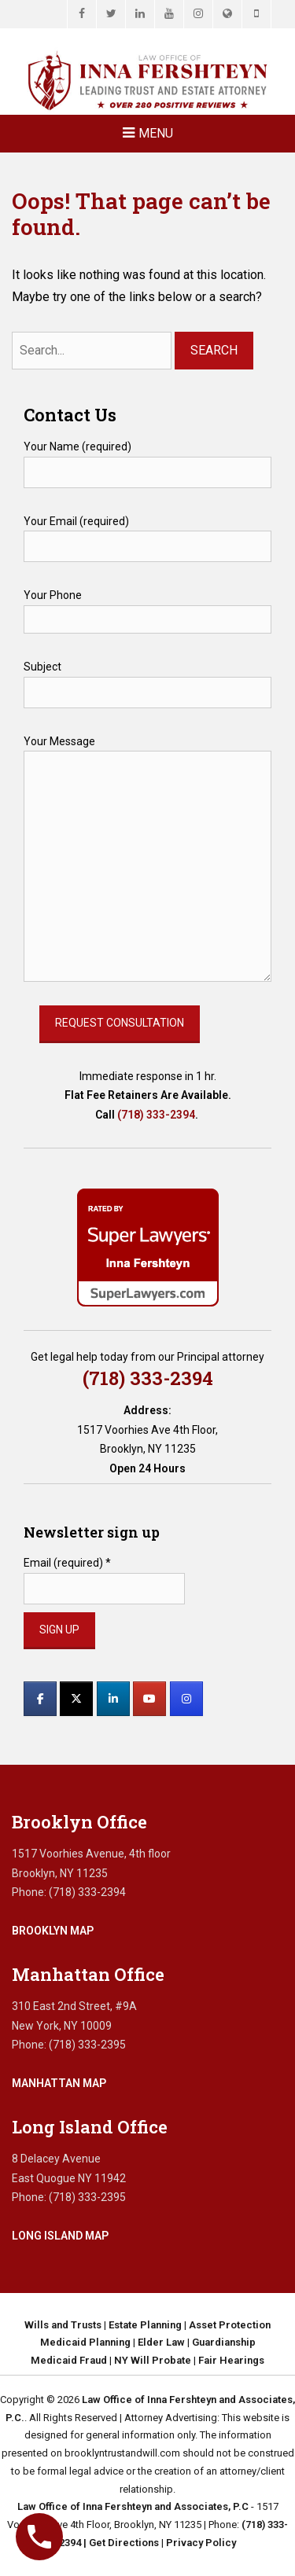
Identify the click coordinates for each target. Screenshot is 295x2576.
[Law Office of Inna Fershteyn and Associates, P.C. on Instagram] (186, 1698)
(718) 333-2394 (156, 1114)
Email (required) (67, 1562)
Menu (155, 133)
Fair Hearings (231, 2360)
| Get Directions (120, 2542)
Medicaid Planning (85, 2342)
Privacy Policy (201, 2542)
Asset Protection (230, 2325)
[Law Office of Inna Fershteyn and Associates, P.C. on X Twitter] (76, 1698)
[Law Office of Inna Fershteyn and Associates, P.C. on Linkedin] (113, 1698)
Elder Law (161, 2342)
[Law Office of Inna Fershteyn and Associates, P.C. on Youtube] (149, 1698)
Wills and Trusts (62, 2325)
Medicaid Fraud (69, 2360)
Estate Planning (145, 2325)
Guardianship (224, 2342)
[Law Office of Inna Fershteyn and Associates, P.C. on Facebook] (40, 1698)
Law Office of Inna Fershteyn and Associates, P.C (133, 2506)
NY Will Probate (152, 2360)
